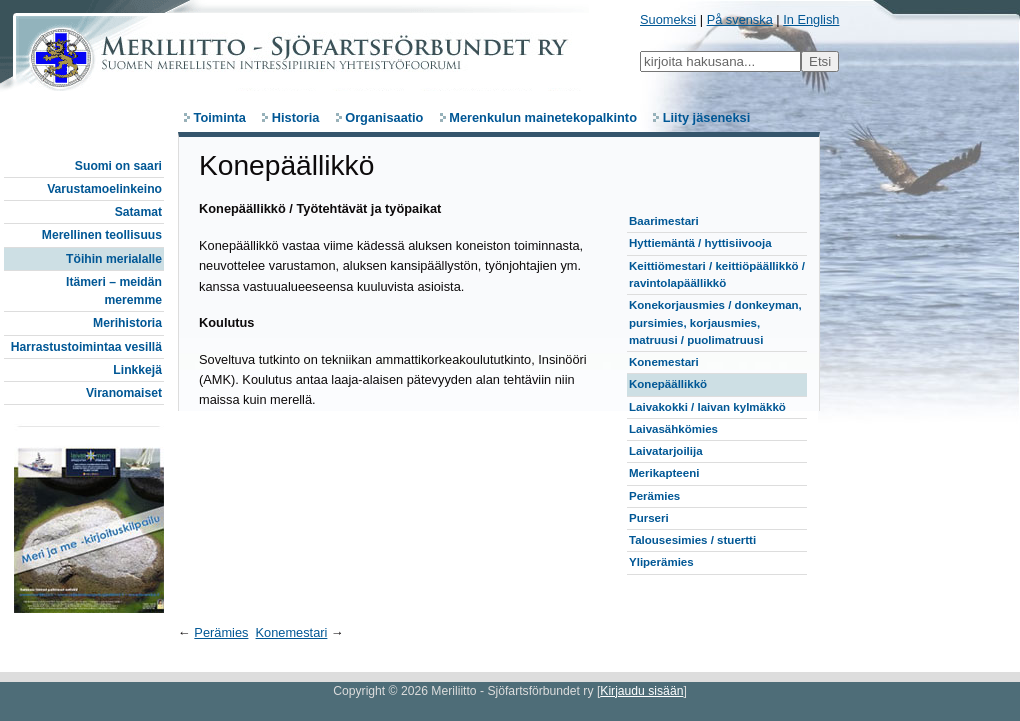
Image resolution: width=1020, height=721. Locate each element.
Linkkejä (137, 370)
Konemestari (664, 362)
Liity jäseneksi (707, 117)
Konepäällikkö (668, 384)
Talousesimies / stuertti (692, 540)
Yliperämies (661, 562)
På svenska (740, 19)
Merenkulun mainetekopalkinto (543, 117)
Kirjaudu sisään (641, 691)
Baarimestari (664, 221)
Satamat (138, 212)
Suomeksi (668, 19)
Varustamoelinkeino (104, 189)
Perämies (654, 496)
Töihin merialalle (114, 259)
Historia (296, 117)
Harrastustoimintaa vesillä (86, 347)
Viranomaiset (124, 393)
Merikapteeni (664, 473)
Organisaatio (384, 117)
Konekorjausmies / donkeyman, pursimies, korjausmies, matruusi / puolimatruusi (715, 322)
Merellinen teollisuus (102, 235)
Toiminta (220, 117)
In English (811, 19)
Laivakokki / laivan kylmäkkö (707, 407)
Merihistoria (127, 323)
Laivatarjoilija (666, 451)
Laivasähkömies (673, 429)
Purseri (649, 518)
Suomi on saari (118, 166)
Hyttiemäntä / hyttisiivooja (700, 243)
